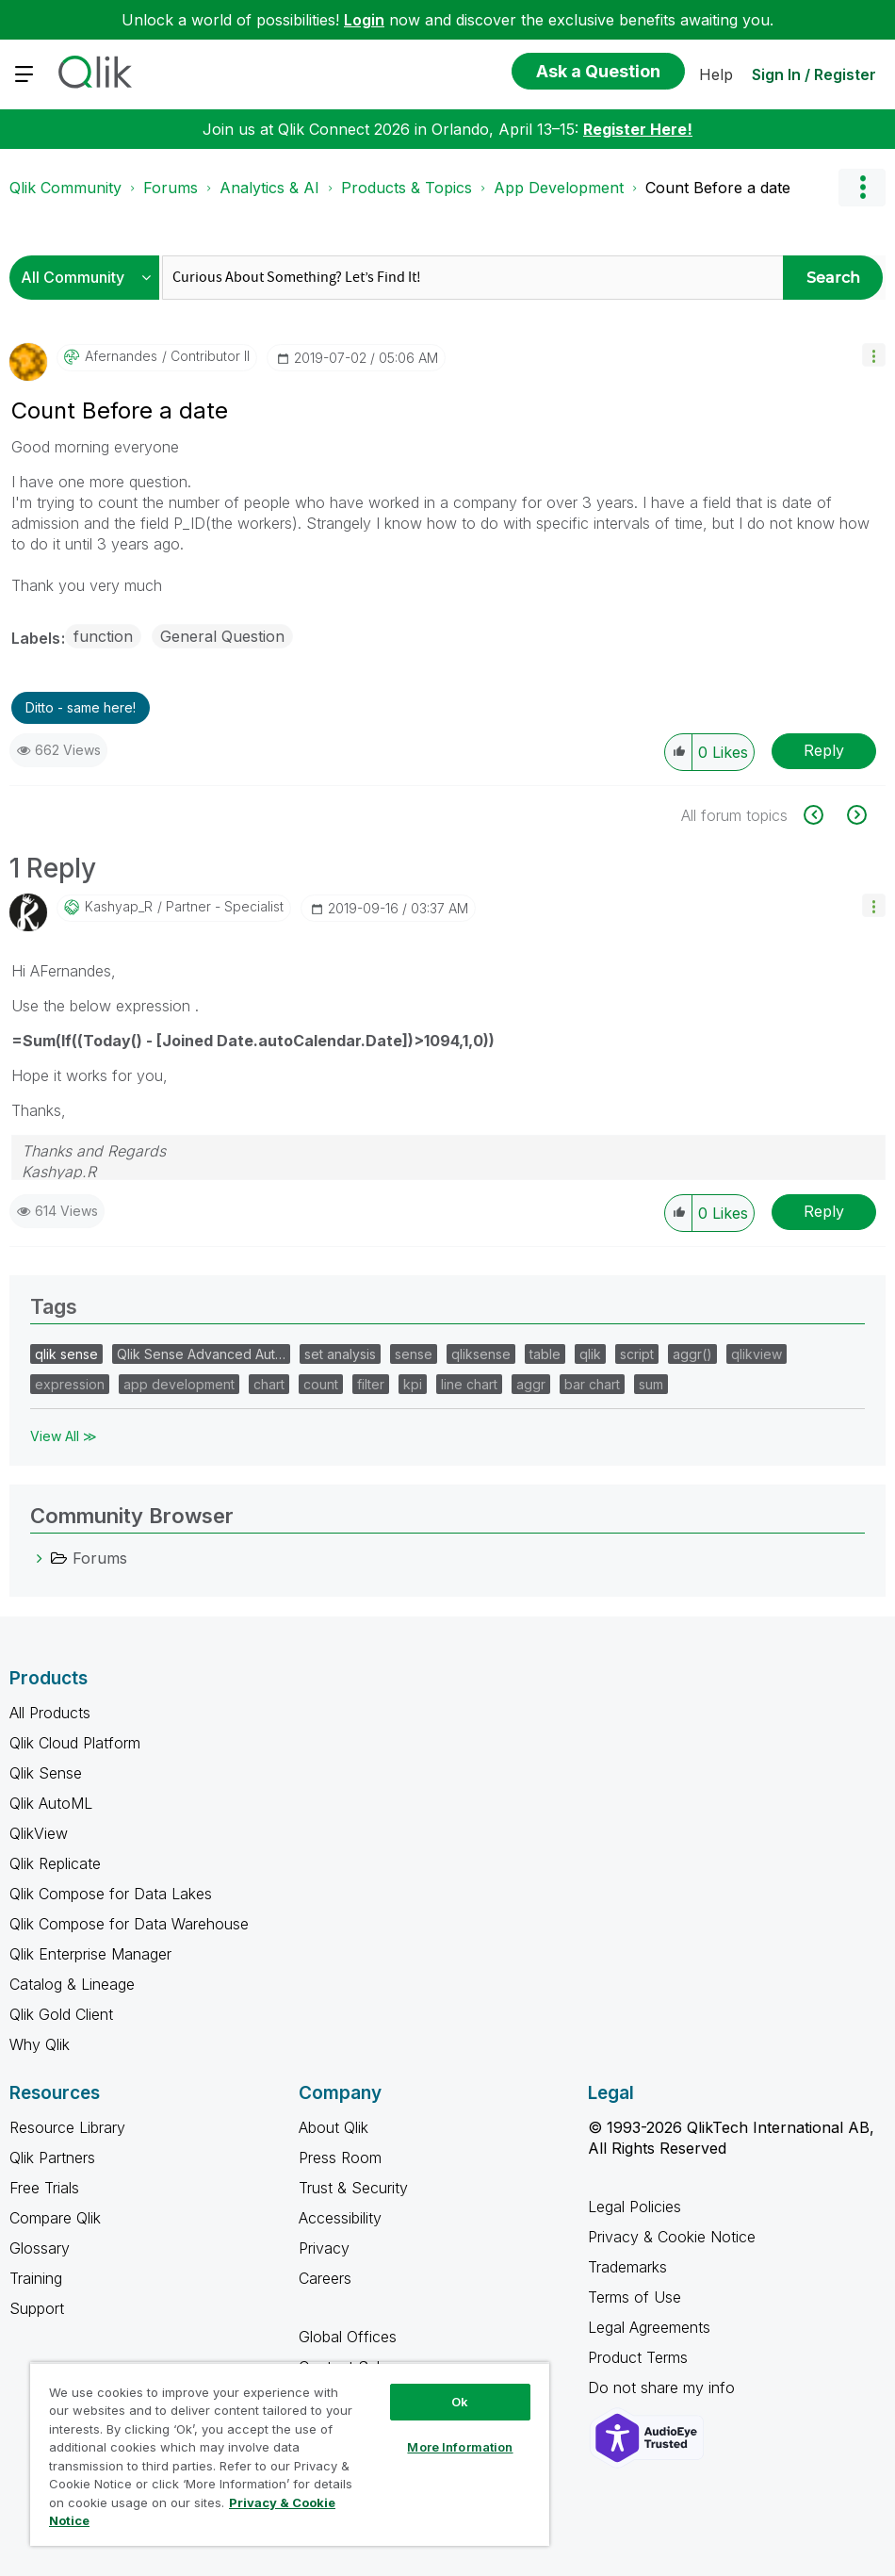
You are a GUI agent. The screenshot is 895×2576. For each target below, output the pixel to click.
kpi (412, 1384)
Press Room (340, 2157)
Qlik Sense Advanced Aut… (201, 1354)
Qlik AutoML (50, 1803)
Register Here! (637, 129)
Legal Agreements (649, 2327)
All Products (49, 1712)
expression (70, 1384)
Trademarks (627, 2266)
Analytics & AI (269, 187)
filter (370, 1384)
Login (364, 19)
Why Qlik (39, 2044)
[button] (874, 355)
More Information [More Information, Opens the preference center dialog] (460, 2446)
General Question (222, 636)
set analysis (340, 1354)
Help (716, 74)
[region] (289, 2454)
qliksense (481, 1354)
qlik (590, 1354)
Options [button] (862, 187)
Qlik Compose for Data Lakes (110, 1893)
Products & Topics (406, 187)
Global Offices (348, 2336)
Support (36, 2308)
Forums (170, 187)
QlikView (38, 1833)
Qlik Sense (45, 1773)
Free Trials (44, 2187)
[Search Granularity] (89, 277)
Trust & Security (353, 2187)
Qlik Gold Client (61, 2014)
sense (413, 1354)
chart (269, 1384)
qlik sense (66, 1354)
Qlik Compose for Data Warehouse (129, 1923)
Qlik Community (65, 187)
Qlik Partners (52, 2157)
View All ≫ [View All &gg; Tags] (63, 1436)
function (103, 636)
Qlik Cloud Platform (74, 1742)
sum (651, 1384)
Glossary (39, 2248)
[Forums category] (39, 1558)
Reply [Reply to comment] (824, 1211)
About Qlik (333, 2127)
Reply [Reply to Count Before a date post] (824, 750)
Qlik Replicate (55, 1863)
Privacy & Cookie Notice (672, 2236)
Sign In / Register (814, 74)
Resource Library (67, 2127)
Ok (459, 2401)
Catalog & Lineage (72, 1984)
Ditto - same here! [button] (80, 707)
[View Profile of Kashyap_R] (119, 906)
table (545, 1354)
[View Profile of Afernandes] (121, 356)
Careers (325, 2278)
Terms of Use (634, 2297)
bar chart (592, 1384)
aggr (530, 1384)
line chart (469, 1384)
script (637, 1354)
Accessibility (340, 2217)
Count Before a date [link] (717, 187)
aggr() (692, 1354)
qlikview (756, 1354)
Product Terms (638, 2357)
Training (35, 2278)
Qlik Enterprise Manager (90, 1953)
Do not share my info (664, 2387)
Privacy (324, 2248)
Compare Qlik (55, 2217)
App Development (559, 187)
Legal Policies (634, 2206)
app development (179, 1384)
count (320, 1384)
